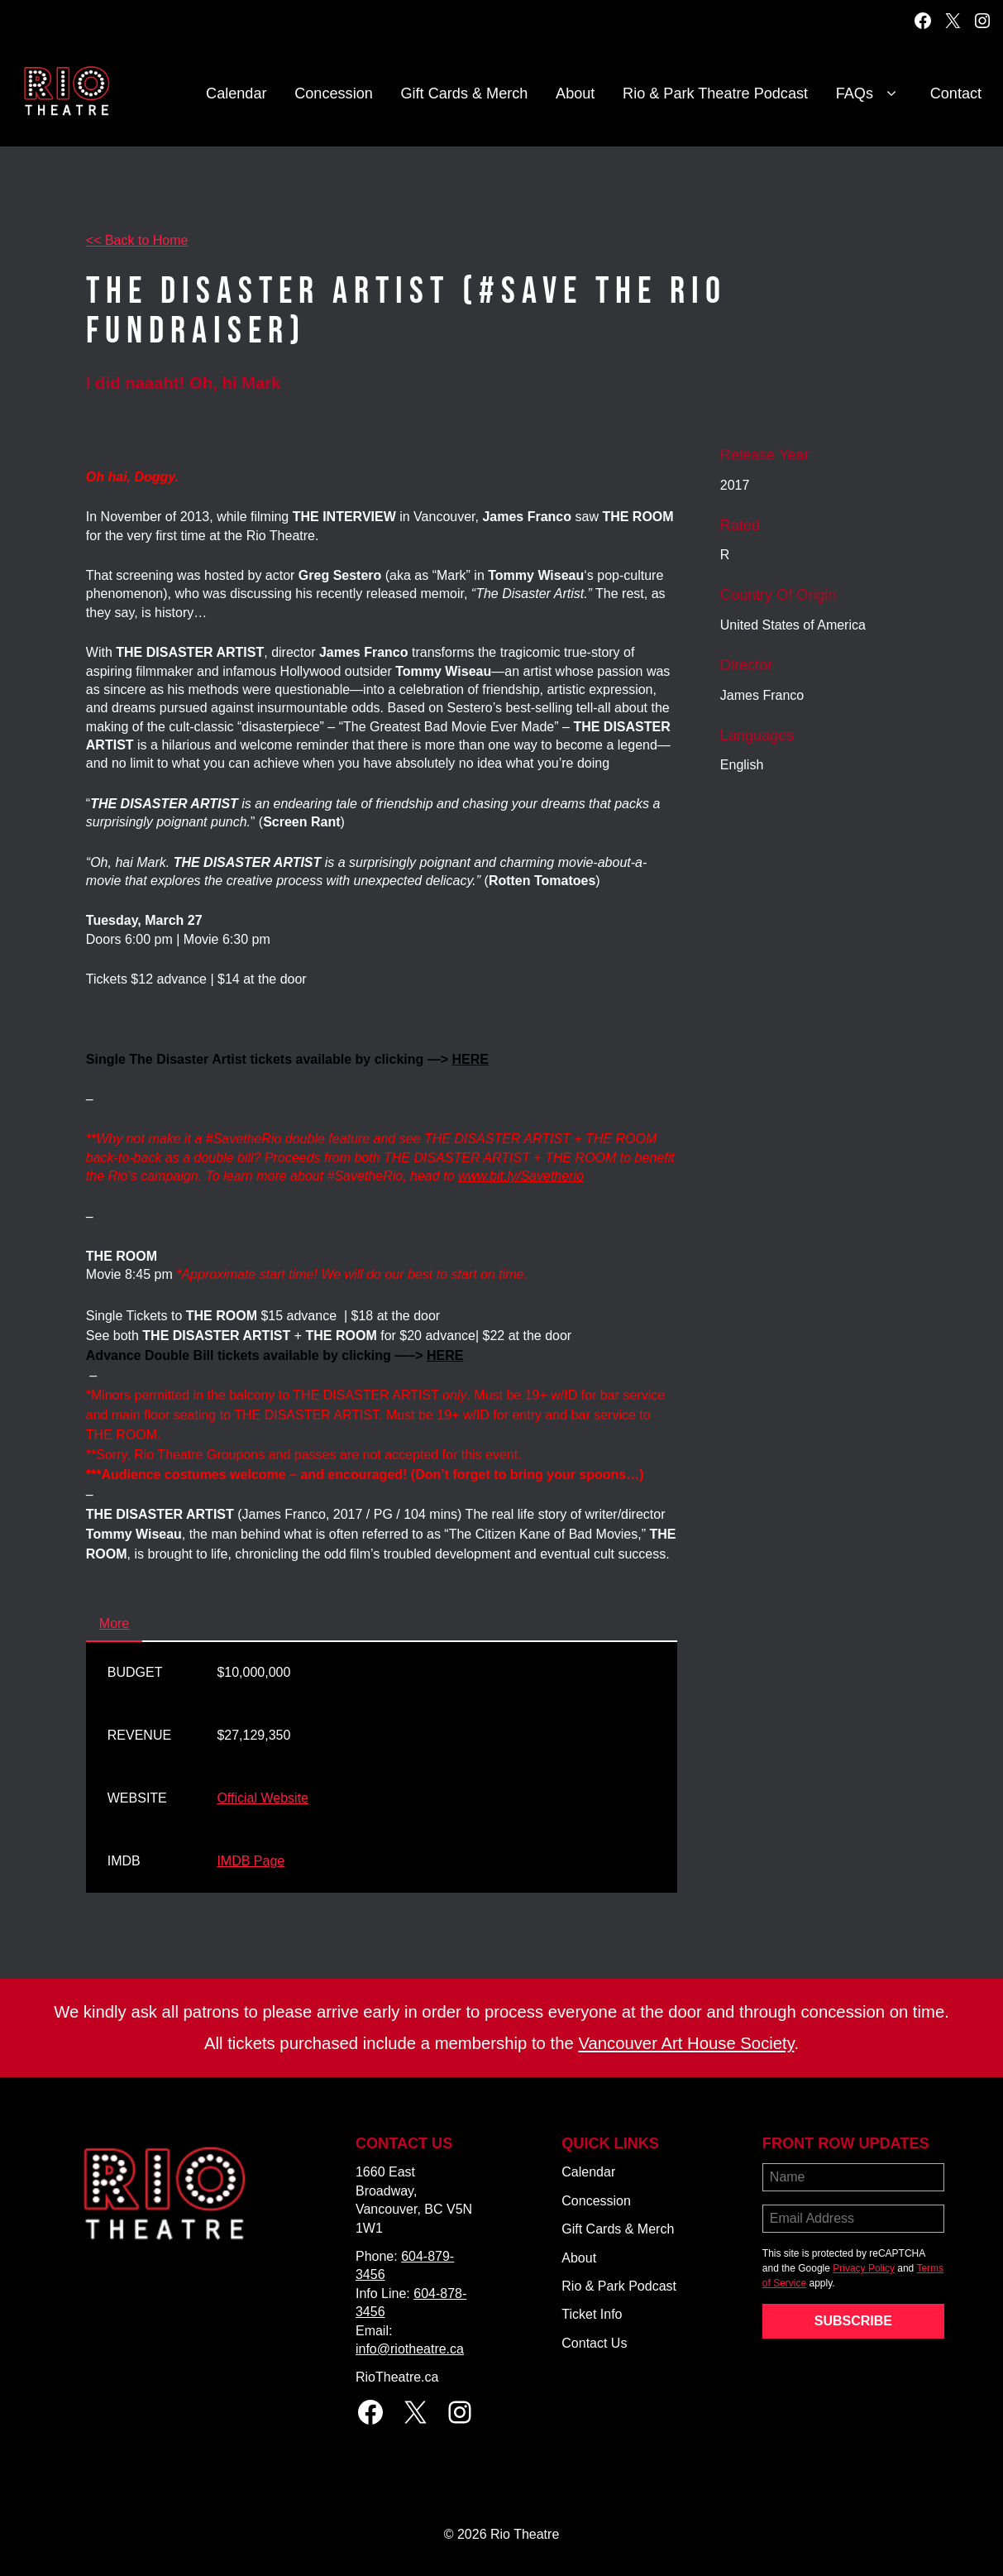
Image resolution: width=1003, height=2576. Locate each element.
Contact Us (594, 2343)
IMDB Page (250, 1861)
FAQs (869, 94)
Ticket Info (591, 2314)
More (114, 1623)
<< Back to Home (137, 240)
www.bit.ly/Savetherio (521, 1176)
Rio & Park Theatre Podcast (715, 93)
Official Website (262, 1798)
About (575, 93)
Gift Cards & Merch (464, 93)
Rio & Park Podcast (618, 2286)
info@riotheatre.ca (410, 2349)
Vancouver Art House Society (686, 2043)
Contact (956, 93)
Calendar (236, 93)
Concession (333, 93)
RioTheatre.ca (397, 2377)
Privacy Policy (864, 2268)
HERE (470, 1059)
